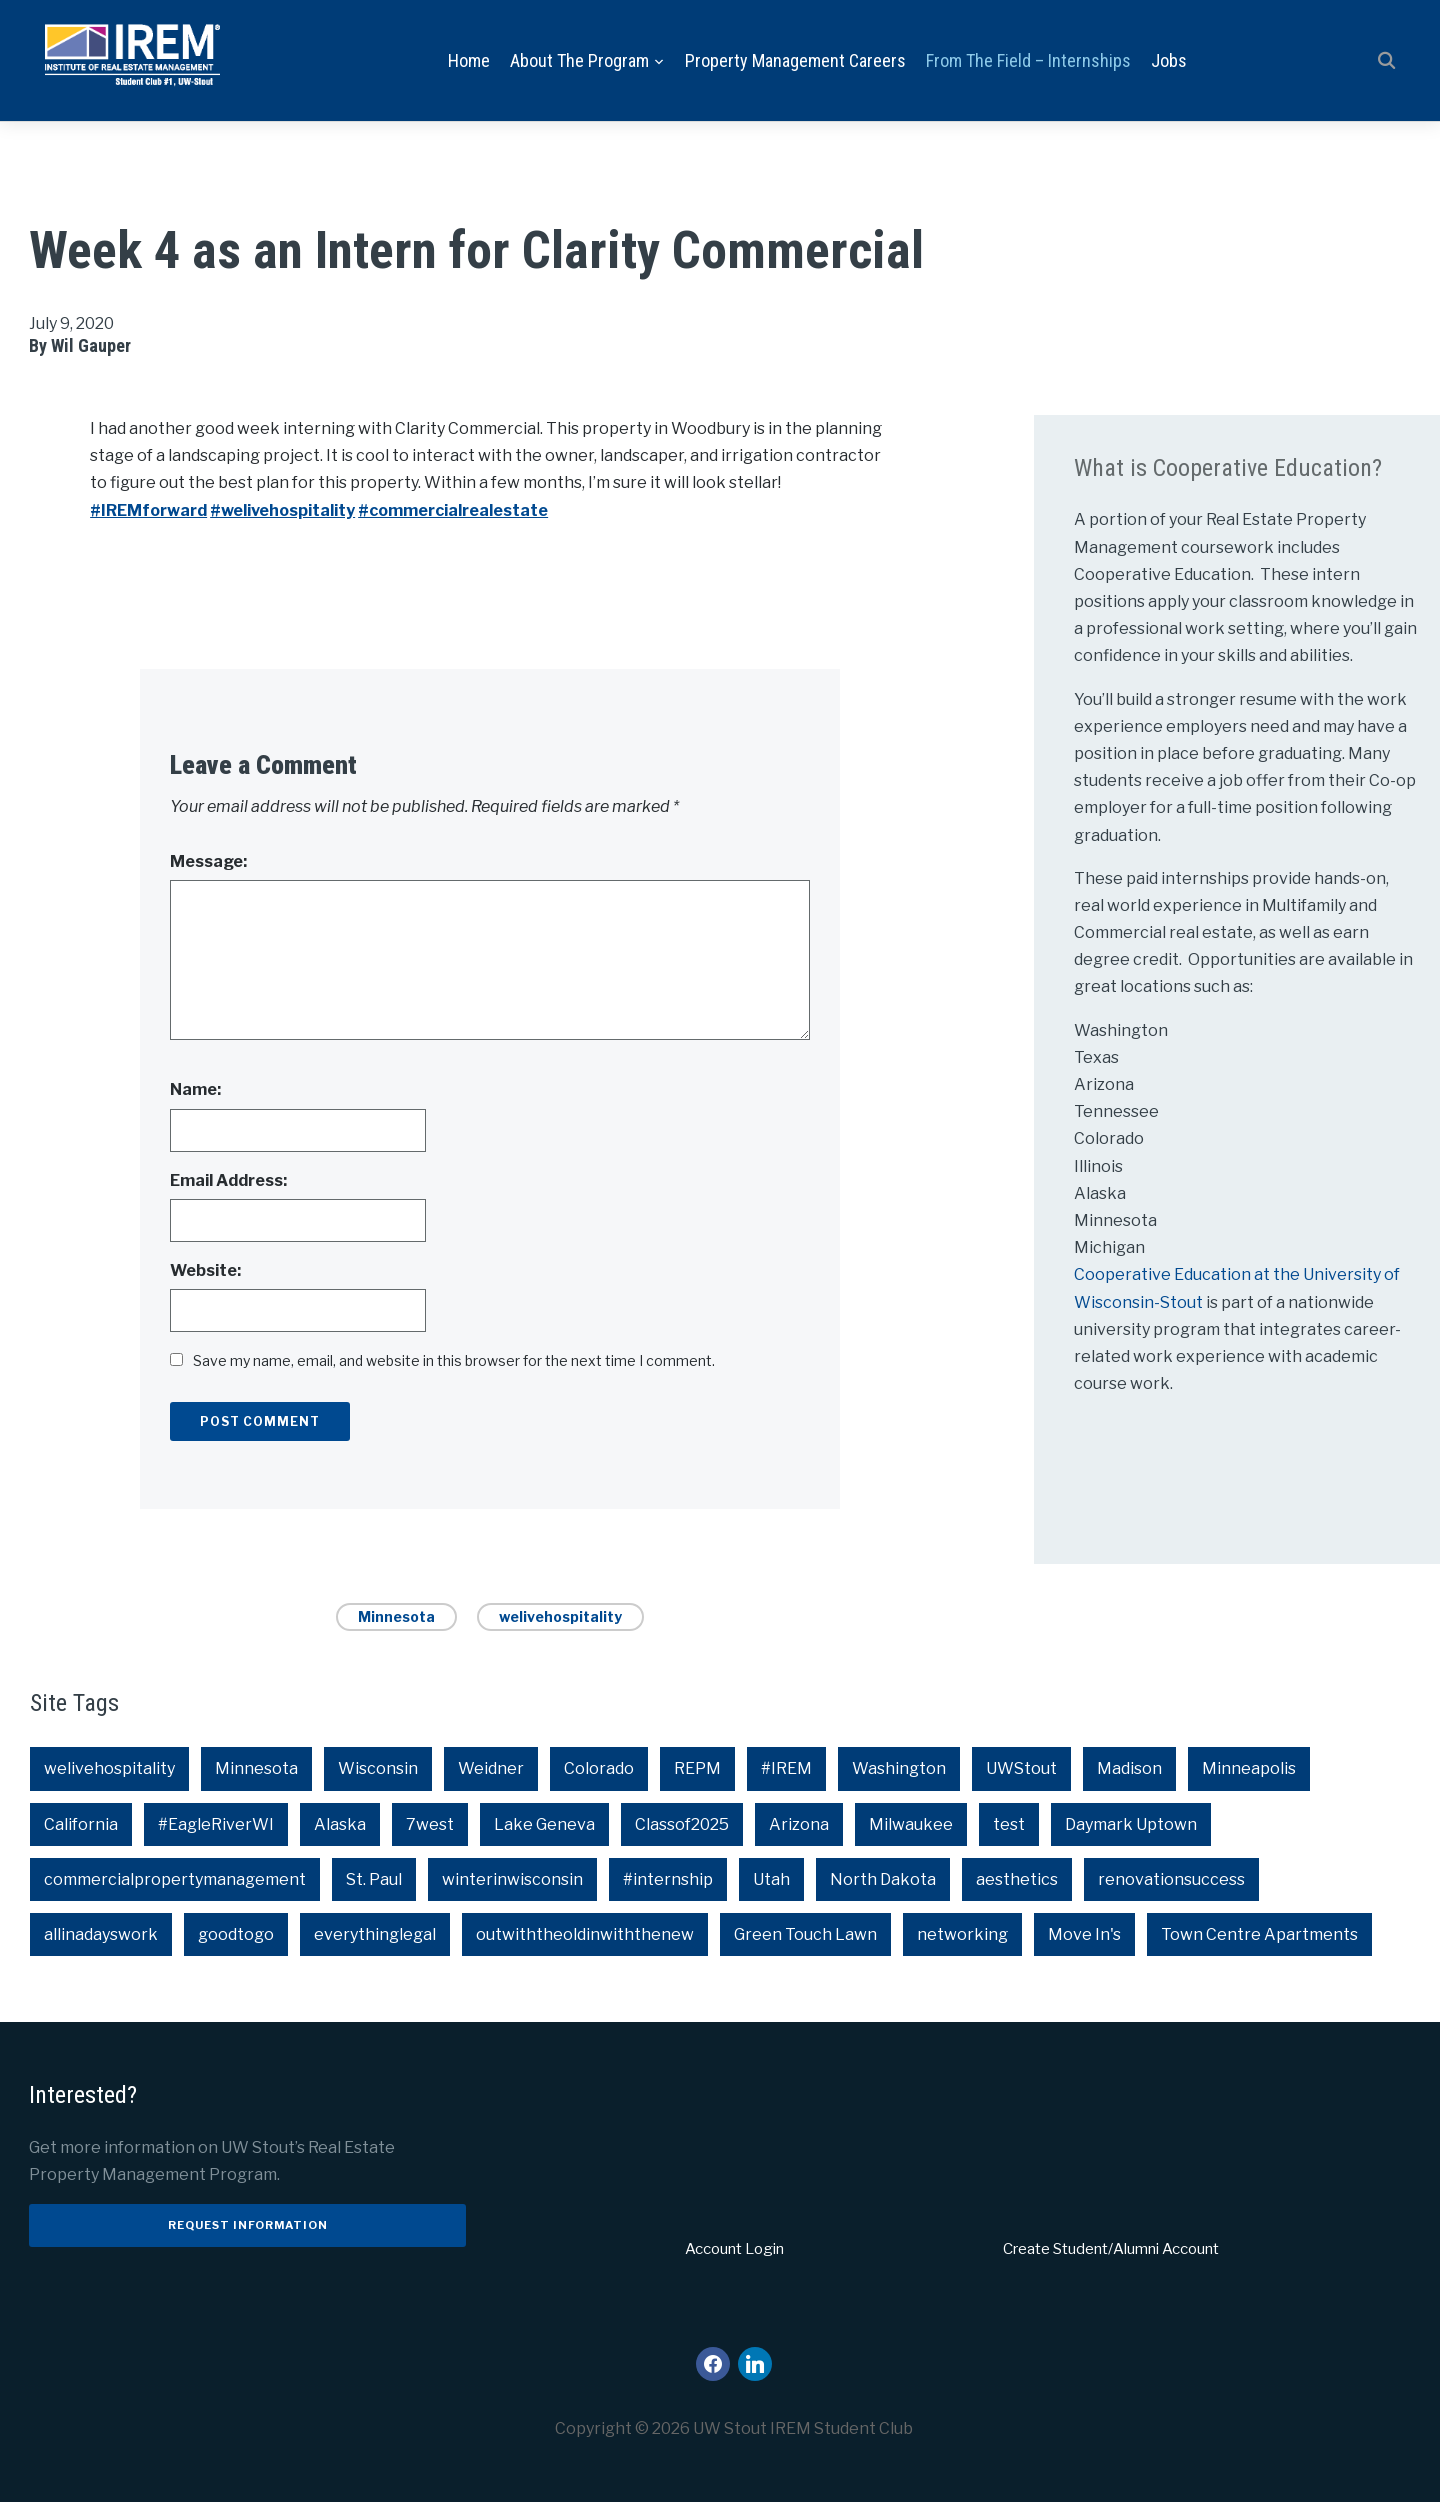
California (81, 1824)
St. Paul (374, 1879)
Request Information (248, 2225)
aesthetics (1017, 1879)
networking (962, 1934)
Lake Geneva (544, 1824)
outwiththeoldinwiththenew (585, 1934)
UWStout (1021, 1769)
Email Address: (228, 1180)
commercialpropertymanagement (175, 1879)
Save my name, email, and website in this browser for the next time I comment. (454, 1360)
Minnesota (396, 1616)
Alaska (340, 1824)
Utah (771, 1879)
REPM (697, 1769)
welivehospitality (560, 1616)
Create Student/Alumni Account (1111, 2250)
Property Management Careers (795, 60)
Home (469, 60)
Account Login (734, 2250)
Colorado (599, 1769)
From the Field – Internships (1028, 60)
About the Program (579, 60)
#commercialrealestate (453, 510)
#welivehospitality (282, 510)
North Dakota (883, 1879)
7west (430, 1824)
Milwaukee (911, 1824)
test (1009, 1824)
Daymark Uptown (1131, 1824)
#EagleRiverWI (216, 1824)
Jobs (1169, 60)
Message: (208, 861)
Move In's (1084, 1934)
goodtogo (236, 1934)
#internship (668, 1879)
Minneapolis (1249, 1769)
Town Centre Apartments (1259, 1934)
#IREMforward (148, 510)
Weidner (491, 1769)
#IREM (786, 1769)
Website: (205, 1270)
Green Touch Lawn (805, 1934)
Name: (195, 1090)
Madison (1129, 1769)
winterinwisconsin (512, 1879)
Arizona (799, 1824)
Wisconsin (378, 1769)
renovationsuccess (1171, 1879)
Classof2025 (682, 1824)
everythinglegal (375, 1934)
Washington (899, 1769)
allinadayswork (101, 1934)
